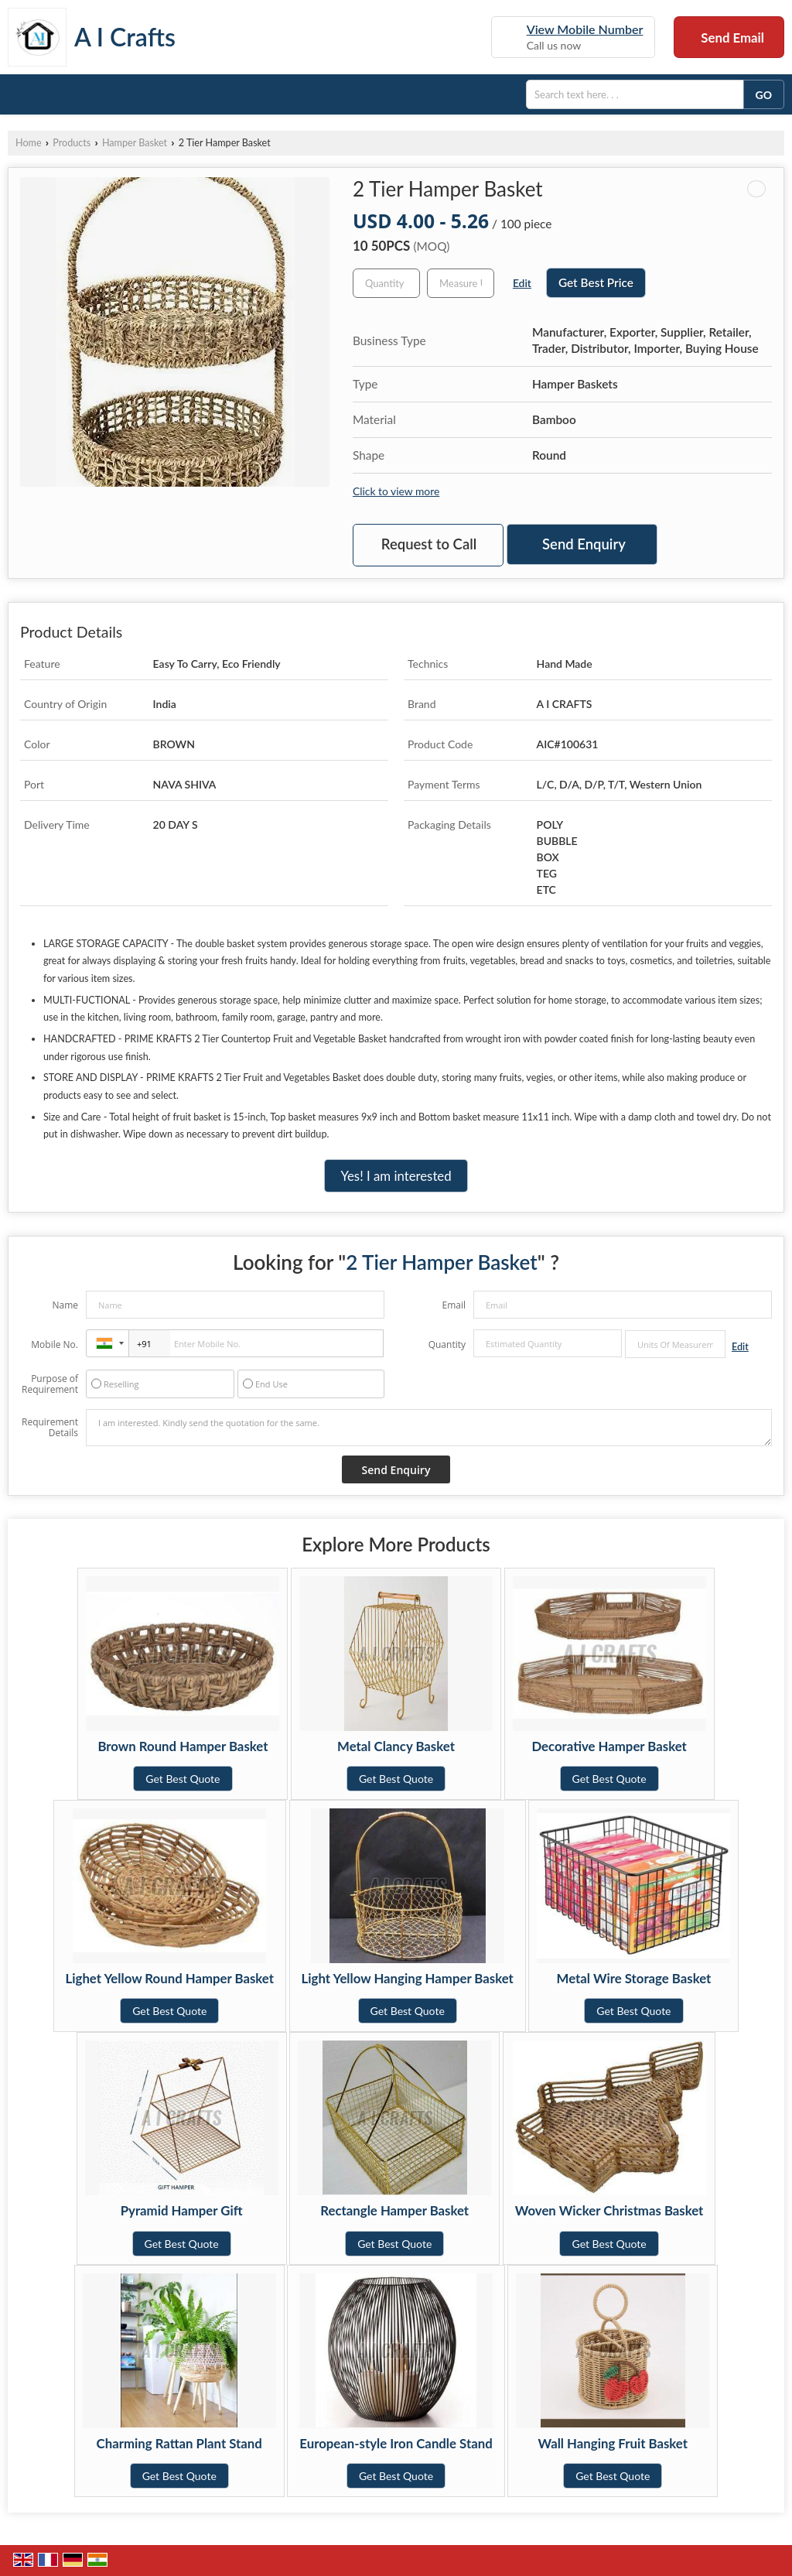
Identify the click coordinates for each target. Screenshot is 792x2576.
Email (454, 1305)
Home (28, 143)
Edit (522, 282)
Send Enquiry (584, 543)
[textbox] (460, 283)
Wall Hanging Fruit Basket (613, 2443)
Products (71, 143)
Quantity (447, 1344)
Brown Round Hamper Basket (182, 1746)
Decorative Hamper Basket (608, 1746)
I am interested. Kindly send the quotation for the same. (429, 1427)
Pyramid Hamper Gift (182, 2210)
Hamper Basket (134, 143)
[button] (585, 29)
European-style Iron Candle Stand (395, 2443)
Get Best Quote (182, 1778)
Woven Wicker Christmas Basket (609, 2210)
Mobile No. (54, 1344)
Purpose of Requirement (50, 1384)
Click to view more (396, 491)
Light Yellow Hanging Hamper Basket (408, 1978)
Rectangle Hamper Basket (394, 2210)
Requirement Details (50, 1428)
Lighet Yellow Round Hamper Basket (170, 1978)
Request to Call (428, 543)
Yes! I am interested (395, 1176)
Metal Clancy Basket (396, 1746)
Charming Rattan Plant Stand (179, 2443)
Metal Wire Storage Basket (634, 1978)
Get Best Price (595, 282)
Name (65, 1305)
